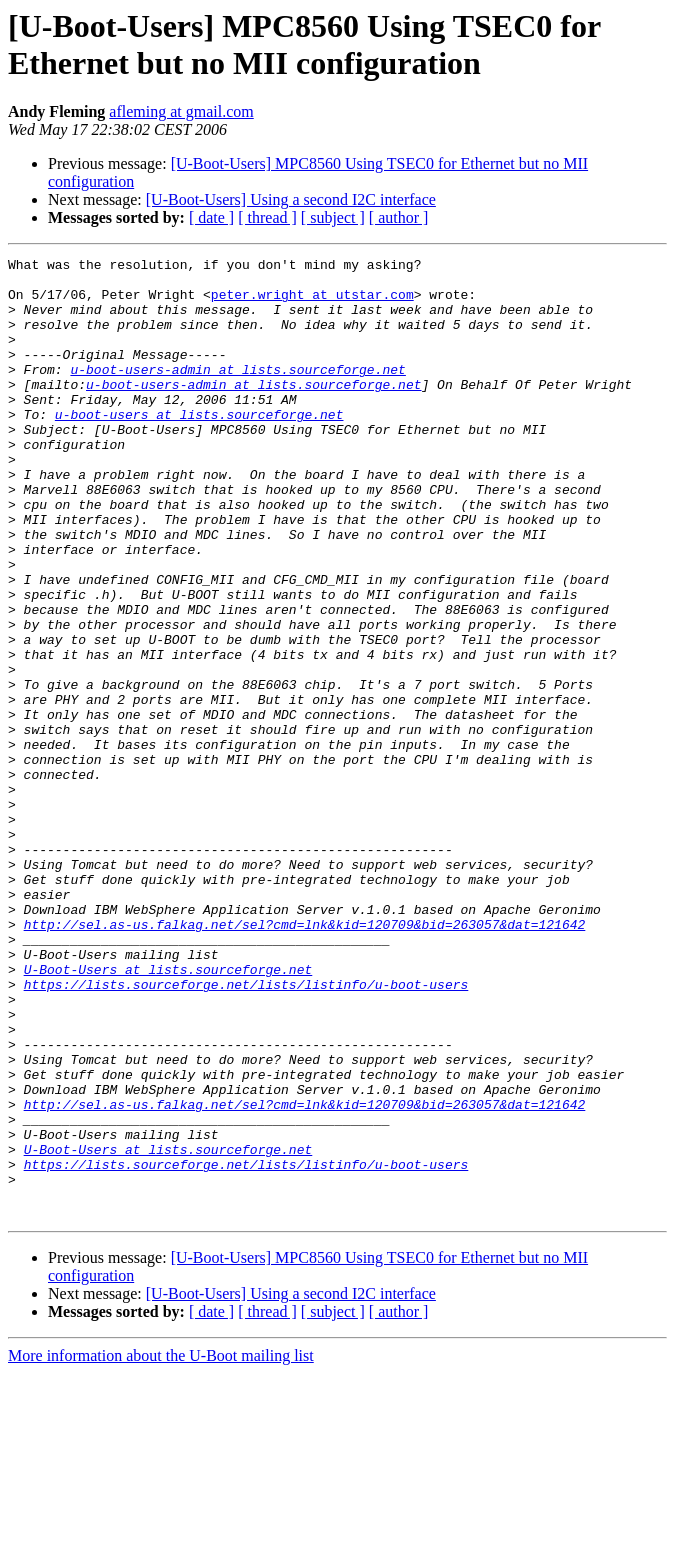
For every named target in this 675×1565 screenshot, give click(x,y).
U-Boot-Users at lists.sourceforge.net (168, 1113)
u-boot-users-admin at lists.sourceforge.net (237, 393)
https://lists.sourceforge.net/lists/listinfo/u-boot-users (246, 1131)
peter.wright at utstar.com (312, 303)
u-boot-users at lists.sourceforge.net (199, 447)
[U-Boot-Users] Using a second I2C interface (291, 199)
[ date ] (211, 217)
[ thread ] (267, 217)
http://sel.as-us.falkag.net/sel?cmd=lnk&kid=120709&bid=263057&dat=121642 (305, 1059)
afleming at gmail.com (181, 111)
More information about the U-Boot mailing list (161, 1547)
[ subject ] (333, 217)
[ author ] (399, 217)
